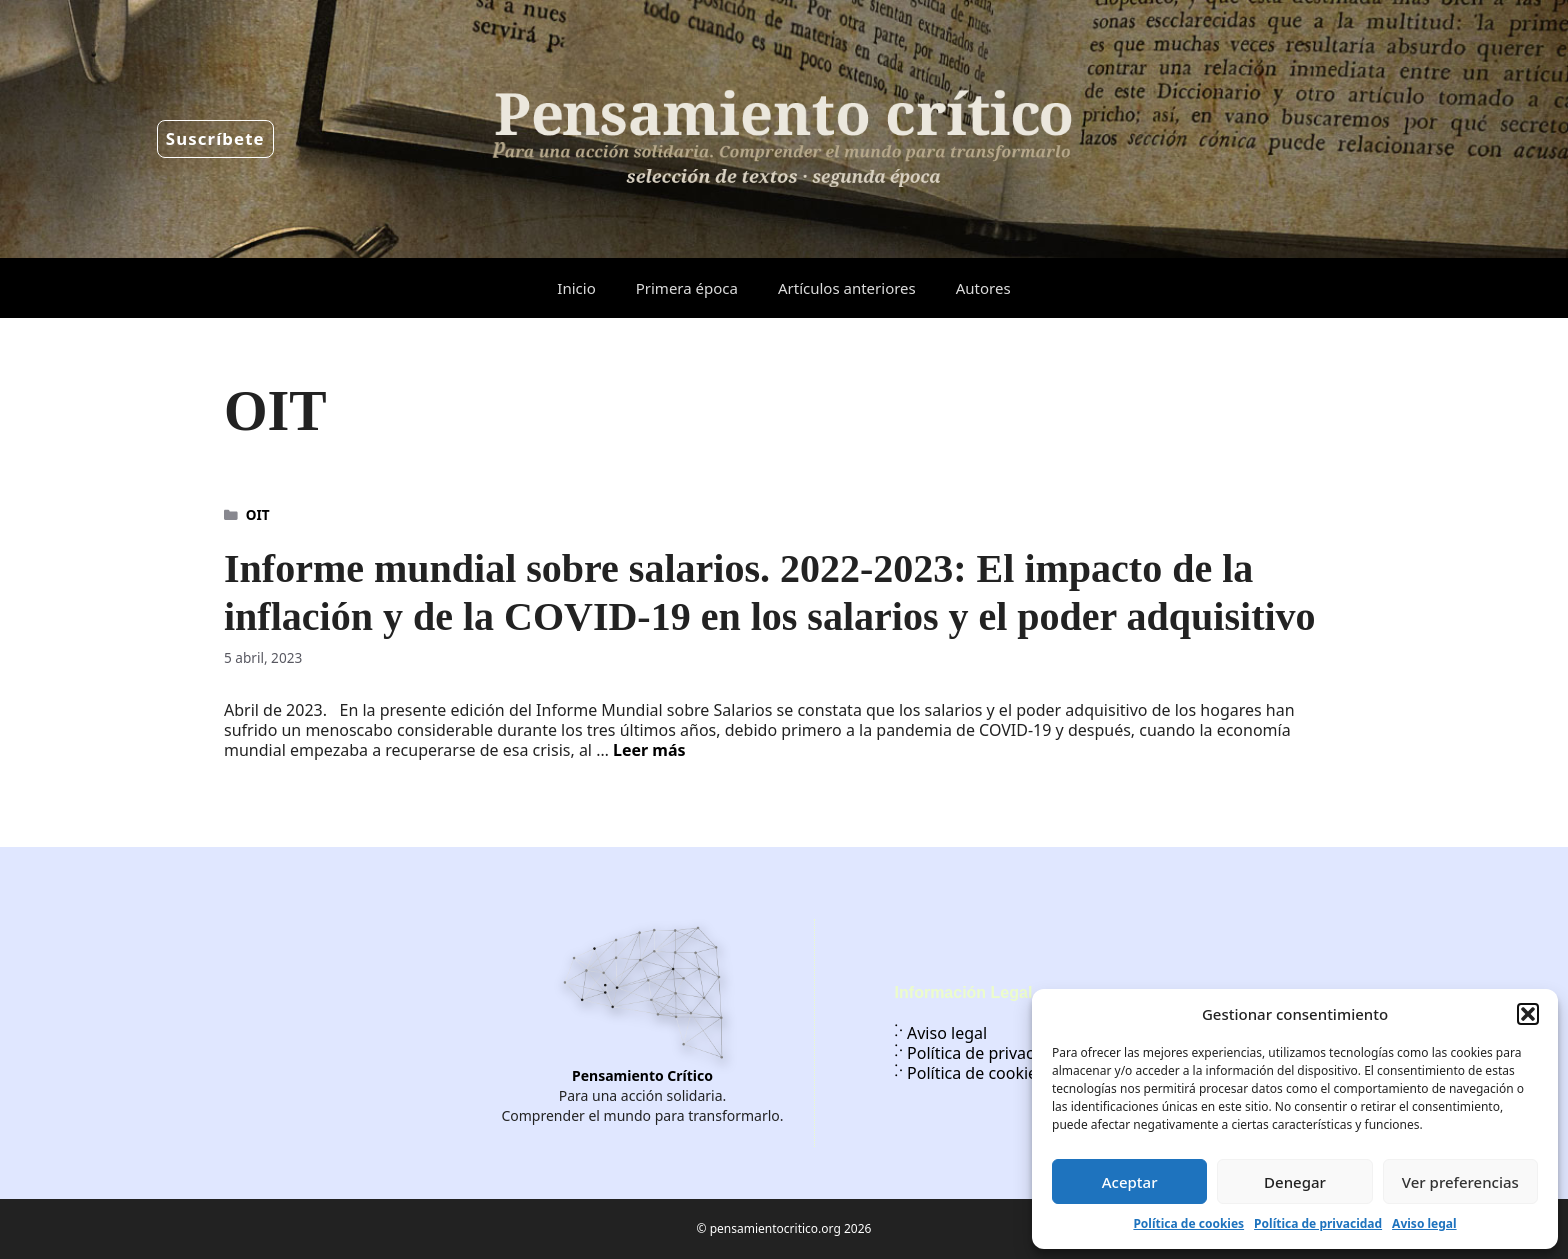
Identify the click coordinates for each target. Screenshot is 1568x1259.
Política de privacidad (1318, 1223)
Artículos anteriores (847, 288)
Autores (983, 288)
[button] (1528, 1014)
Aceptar (1130, 1182)
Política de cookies (1188, 1223)
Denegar (1295, 1182)
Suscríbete (215, 138)
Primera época (687, 288)
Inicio (576, 288)
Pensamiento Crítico (642, 1075)
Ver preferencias (1460, 1182)
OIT (258, 514)
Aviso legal (1424, 1223)
